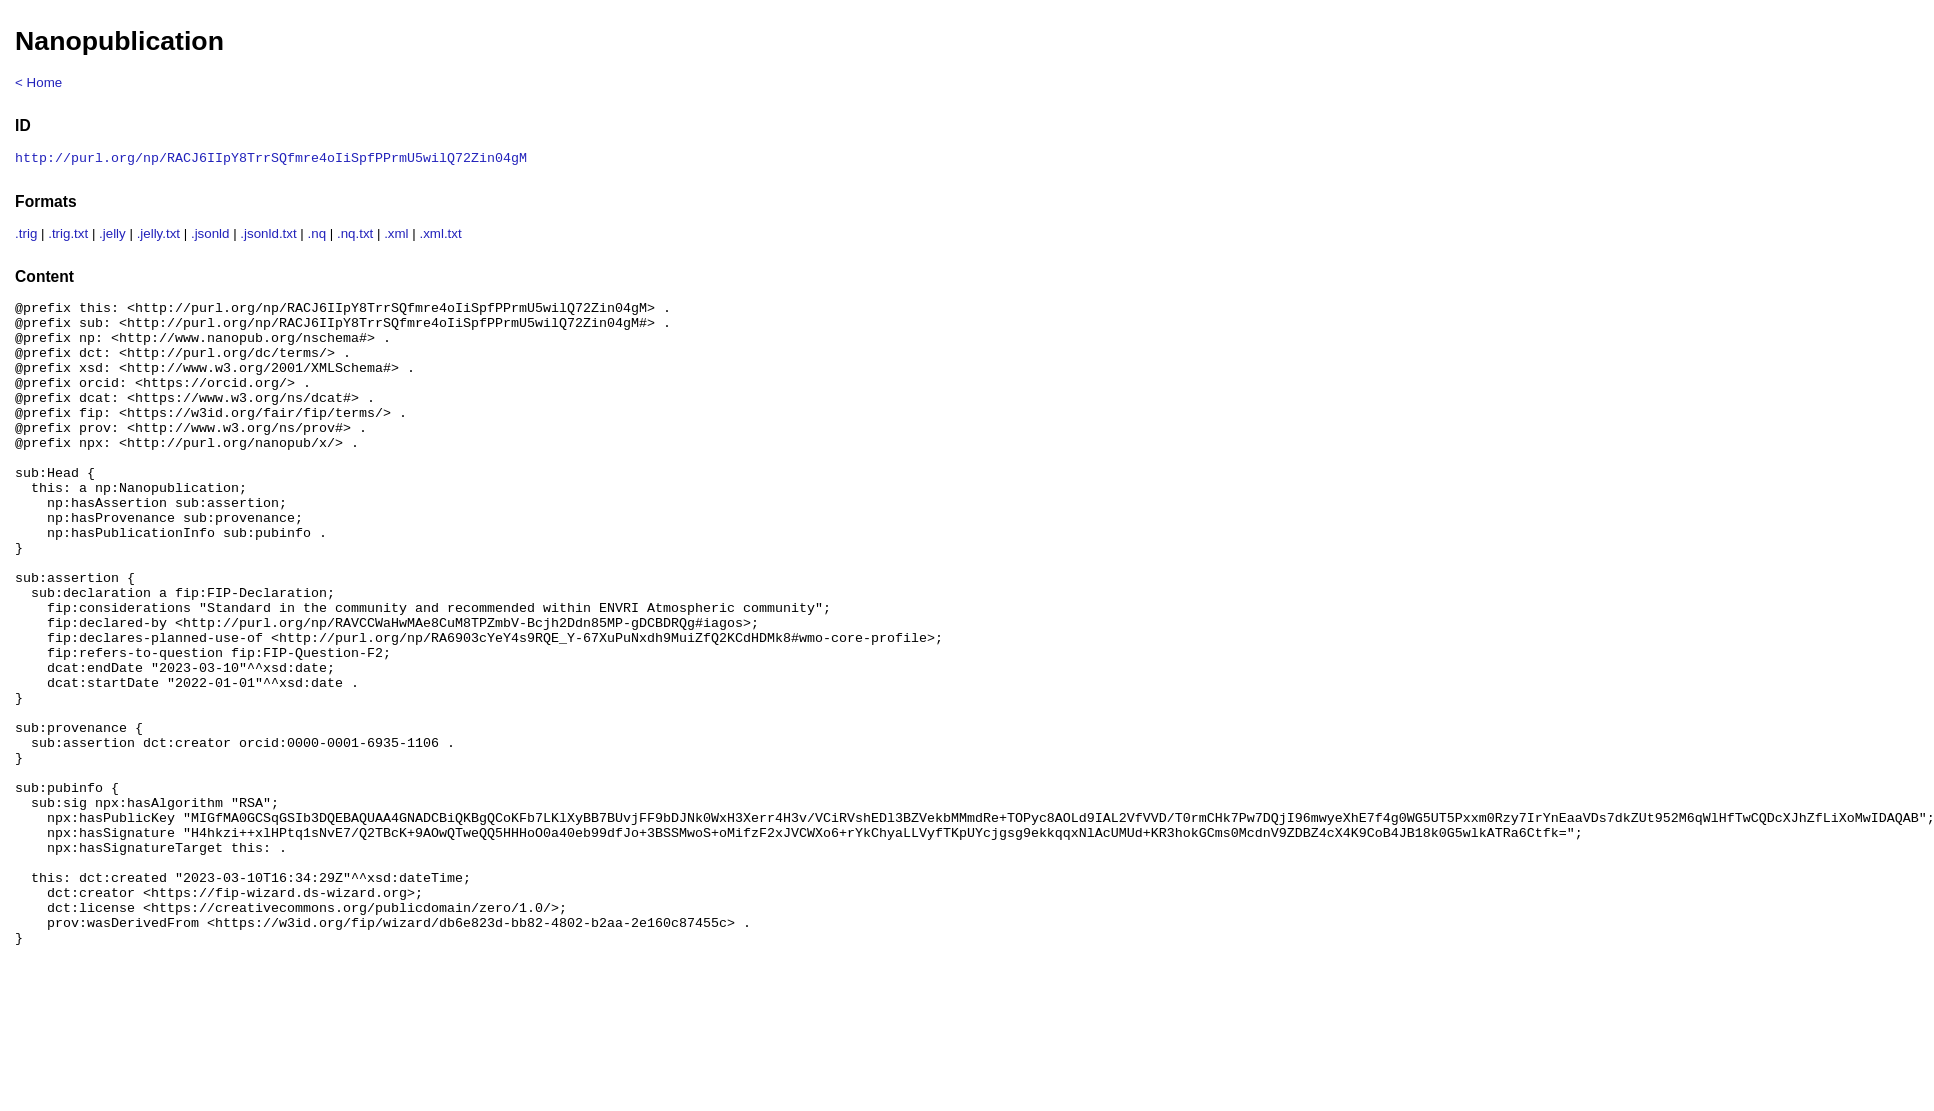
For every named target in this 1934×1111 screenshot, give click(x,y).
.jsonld (210, 235)
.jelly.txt (158, 235)
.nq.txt (355, 235)
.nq (317, 235)
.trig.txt (68, 235)
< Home (38, 82)
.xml (396, 235)
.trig (26, 235)
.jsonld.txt (268, 235)
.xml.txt (440, 235)
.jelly (112, 235)
